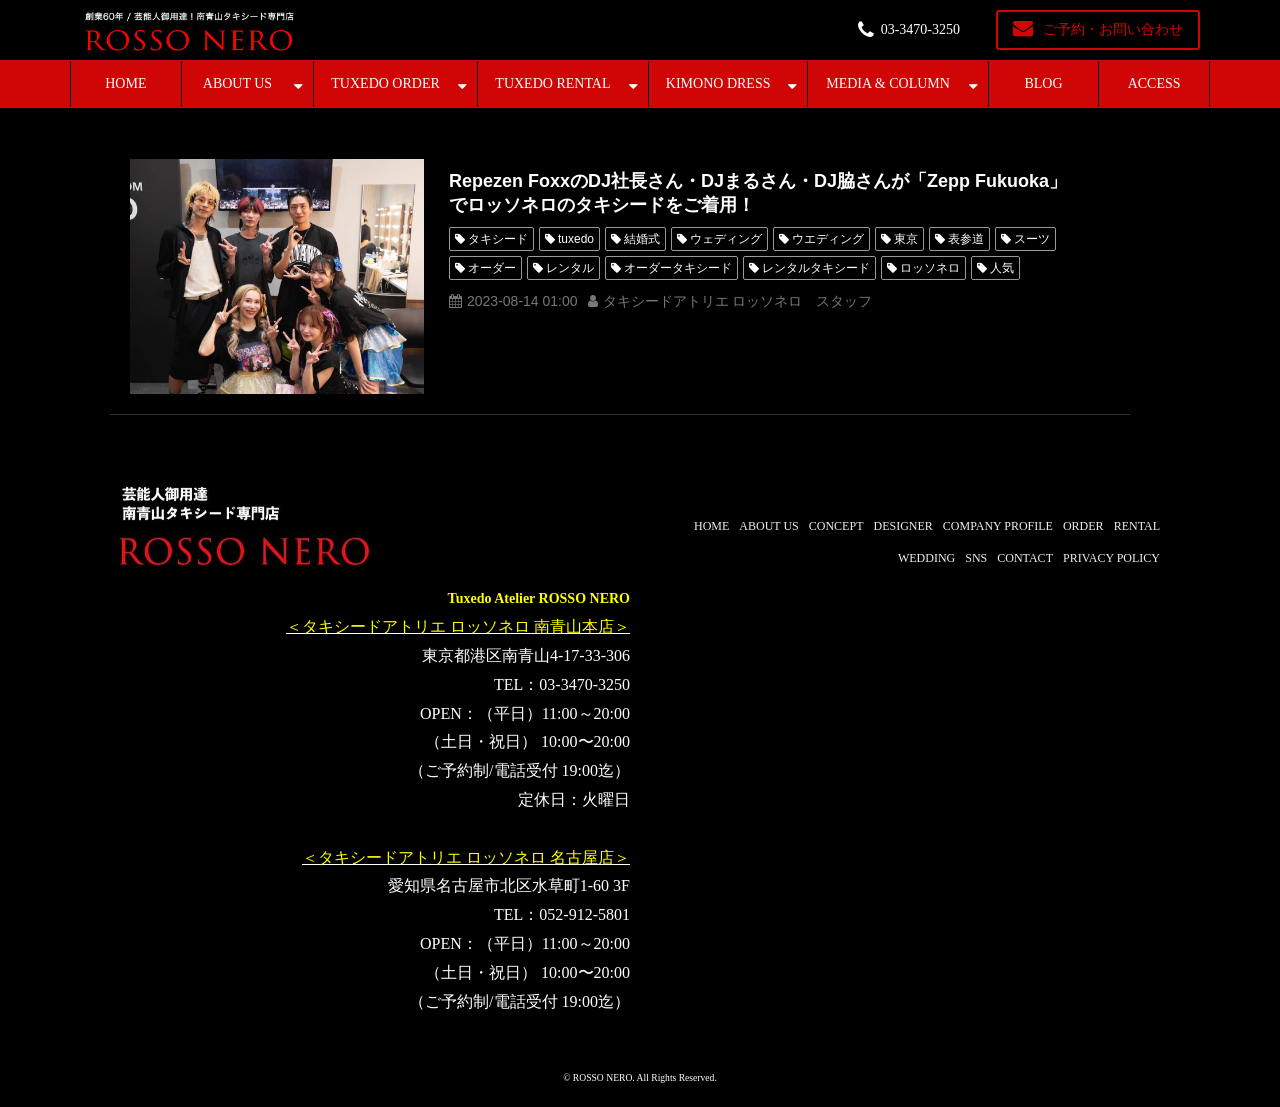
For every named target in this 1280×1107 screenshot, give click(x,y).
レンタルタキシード (816, 268)
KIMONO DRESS (718, 83)
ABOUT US (237, 83)
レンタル (570, 268)
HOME (125, 83)
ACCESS (1154, 83)
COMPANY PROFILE (998, 526)
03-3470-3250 (920, 29)
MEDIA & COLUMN (888, 83)
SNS (976, 558)
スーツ (1032, 239)
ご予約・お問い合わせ (1113, 29)
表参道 (966, 239)
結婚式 (642, 239)
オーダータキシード (678, 268)
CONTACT (1025, 558)
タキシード (498, 239)
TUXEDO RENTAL (552, 83)
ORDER (1083, 526)
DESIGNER (902, 526)
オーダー (492, 268)
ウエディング (828, 239)
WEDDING (926, 558)
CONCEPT (836, 526)
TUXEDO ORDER (385, 83)
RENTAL (1137, 526)
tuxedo (576, 239)
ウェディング (726, 239)
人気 (1002, 268)
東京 (906, 239)
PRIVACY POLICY (1111, 558)
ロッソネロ (930, 268)
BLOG (1043, 83)
